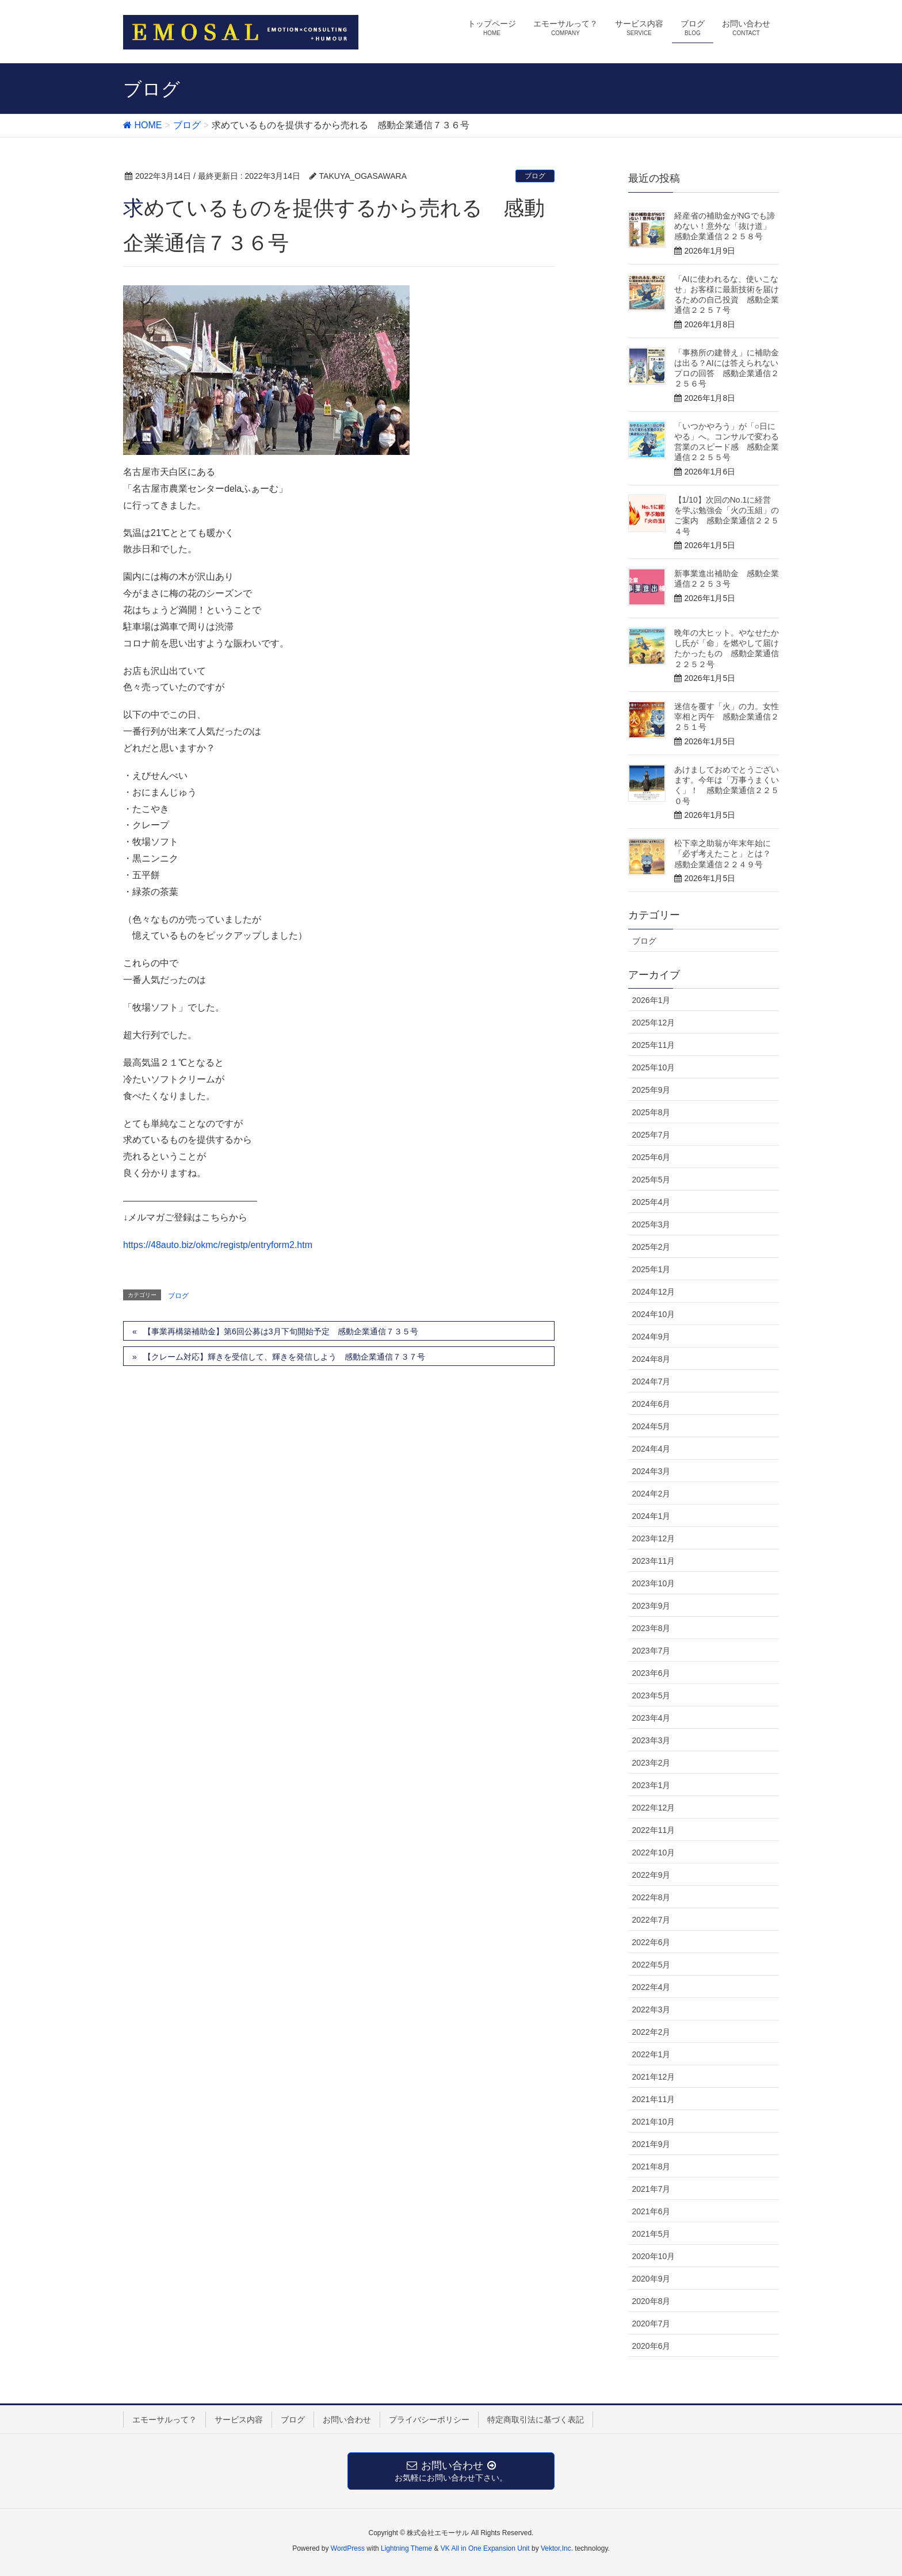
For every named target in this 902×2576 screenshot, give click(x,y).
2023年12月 (653, 1538)
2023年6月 (651, 1673)
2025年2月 (651, 1246)
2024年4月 (651, 1448)
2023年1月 (651, 1785)
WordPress (348, 2548)
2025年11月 (653, 1045)
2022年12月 (653, 1807)
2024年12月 (653, 1291)
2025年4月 (651, 1202)
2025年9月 (651, 1089)
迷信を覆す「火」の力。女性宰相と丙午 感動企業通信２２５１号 (726, 717)
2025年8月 (651, 1112)
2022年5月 (651, 1964)
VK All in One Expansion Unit (485, 2548)
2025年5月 (651, 1179)
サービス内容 (239, 2419)
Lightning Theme (406, 2548)
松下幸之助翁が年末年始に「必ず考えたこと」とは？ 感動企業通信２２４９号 (726, 853)
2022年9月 (651, 1875)
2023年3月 (651, 1740)
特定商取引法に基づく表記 (535, 2419)
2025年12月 (653, 1022)
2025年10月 (653, 1067)
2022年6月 (651, 1942)
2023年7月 (651, 1650)
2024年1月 (651, 1516)
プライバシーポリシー (429, 2419)
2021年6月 (651, 2211)
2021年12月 (653, 2076)
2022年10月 (653, 1852)
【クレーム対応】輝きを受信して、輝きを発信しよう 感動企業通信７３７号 (284, 1356)
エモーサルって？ (164, 2419)
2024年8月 (651, 1359)
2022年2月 (651, 2032)
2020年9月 (651, 2278)
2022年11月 (653, 1830)
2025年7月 (651, 1134)
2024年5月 (651, 1426)
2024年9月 (651, 1336)
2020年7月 (651, 2323)
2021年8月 (651, 2166)
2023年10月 (653, 1583)
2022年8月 (651, 1897)
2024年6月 (651, 1403)
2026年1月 (651, 1000)
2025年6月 (651, 1157)
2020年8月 (651, 2301)
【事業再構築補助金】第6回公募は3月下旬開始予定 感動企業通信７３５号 (280, 1331)
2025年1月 (651, 1269)
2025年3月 (651, 1224)
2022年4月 (651, 1987)
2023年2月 (651, 1762)
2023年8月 (651, 1628)
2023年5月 (651, 1695)
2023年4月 (651, 1718)
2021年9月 (651, 2144)
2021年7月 (651, 2189)
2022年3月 (651, 2009)
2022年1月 (651, 2054)
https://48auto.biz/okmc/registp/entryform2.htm (217, 1245)
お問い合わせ (347, 2419)
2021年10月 (653, 2121)
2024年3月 (651, 1471)
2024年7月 (651, 1381)
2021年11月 (653, 2099)
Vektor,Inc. (557, 2548)
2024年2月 (651, 1493)
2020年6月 (651, 2346)
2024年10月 (653, 1314)
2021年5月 (651, 2233)
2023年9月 (651, 1605)
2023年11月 (653, 1560)
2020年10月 (653, 2256)
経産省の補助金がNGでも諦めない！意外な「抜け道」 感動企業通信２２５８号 (726, 226)
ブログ (535, 176)
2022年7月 (651, 1919)
